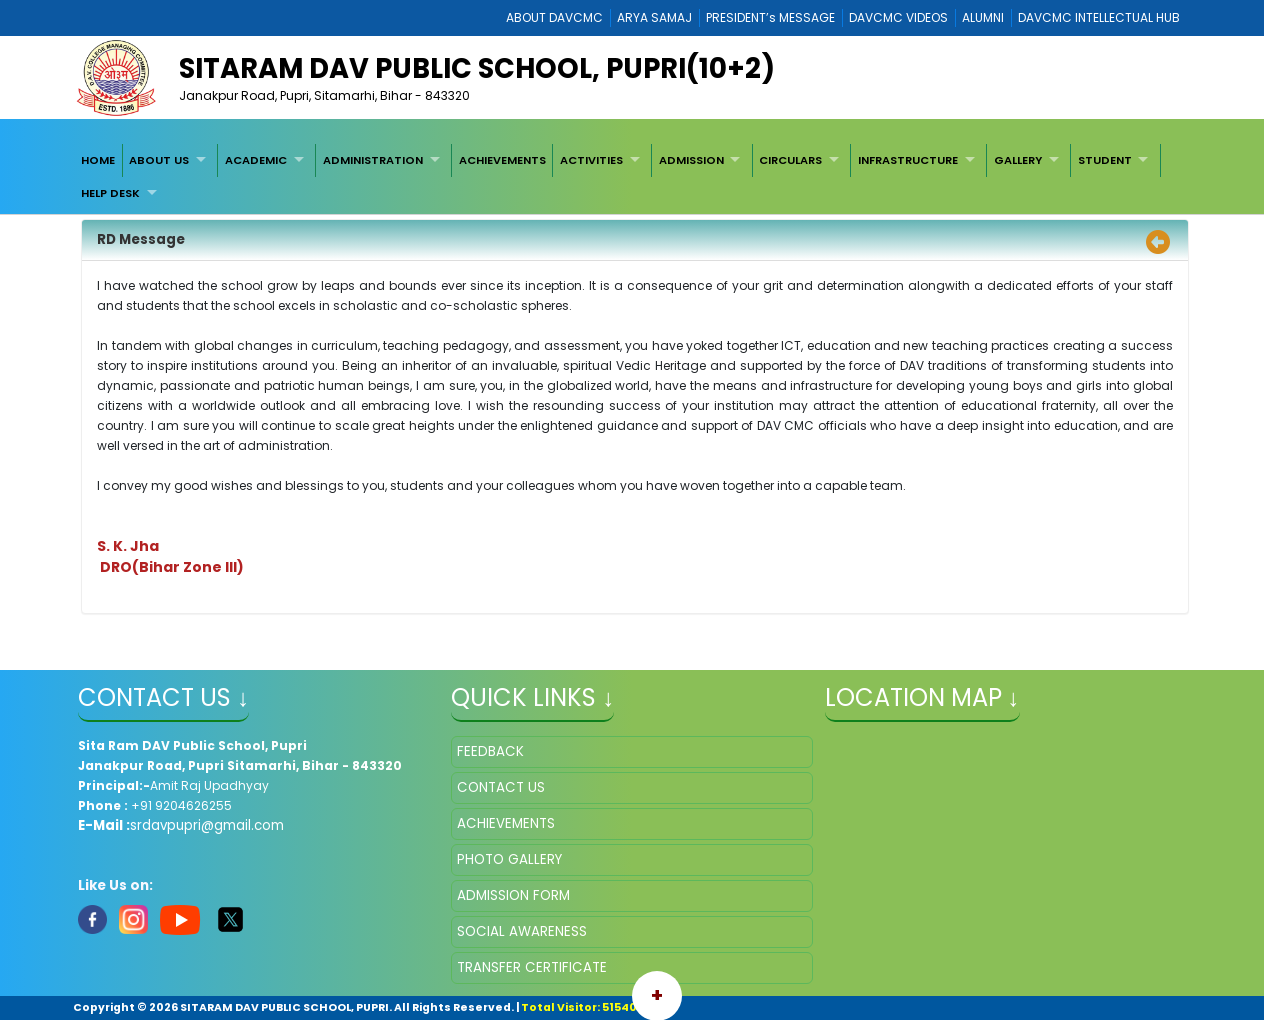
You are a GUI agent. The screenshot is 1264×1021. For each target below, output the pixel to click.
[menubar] (632, 176)
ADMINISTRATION (373, 160)
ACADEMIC (256, 160)
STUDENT (1105, 160)
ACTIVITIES (591, 160)
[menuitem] (98, 160)
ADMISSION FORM (513, 895)
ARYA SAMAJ (654, 17)
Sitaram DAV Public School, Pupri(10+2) (477, 68)
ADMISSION (691, 160)
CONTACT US (501, 787)
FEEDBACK (490, 751)
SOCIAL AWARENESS (522, 931)
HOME (98, 160)
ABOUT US (159, 160)
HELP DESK (110, 193)
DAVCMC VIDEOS (898, 17)
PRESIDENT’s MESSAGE (770, 17)
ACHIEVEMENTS (502, 160)
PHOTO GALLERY (509, 859)
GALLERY (1018, 160)
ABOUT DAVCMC (554, 17)
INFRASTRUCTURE (908, 160)
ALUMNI (983, 17)
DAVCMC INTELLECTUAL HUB (1099, 17)
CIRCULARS (790, 160)
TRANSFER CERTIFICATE (532, 967)
